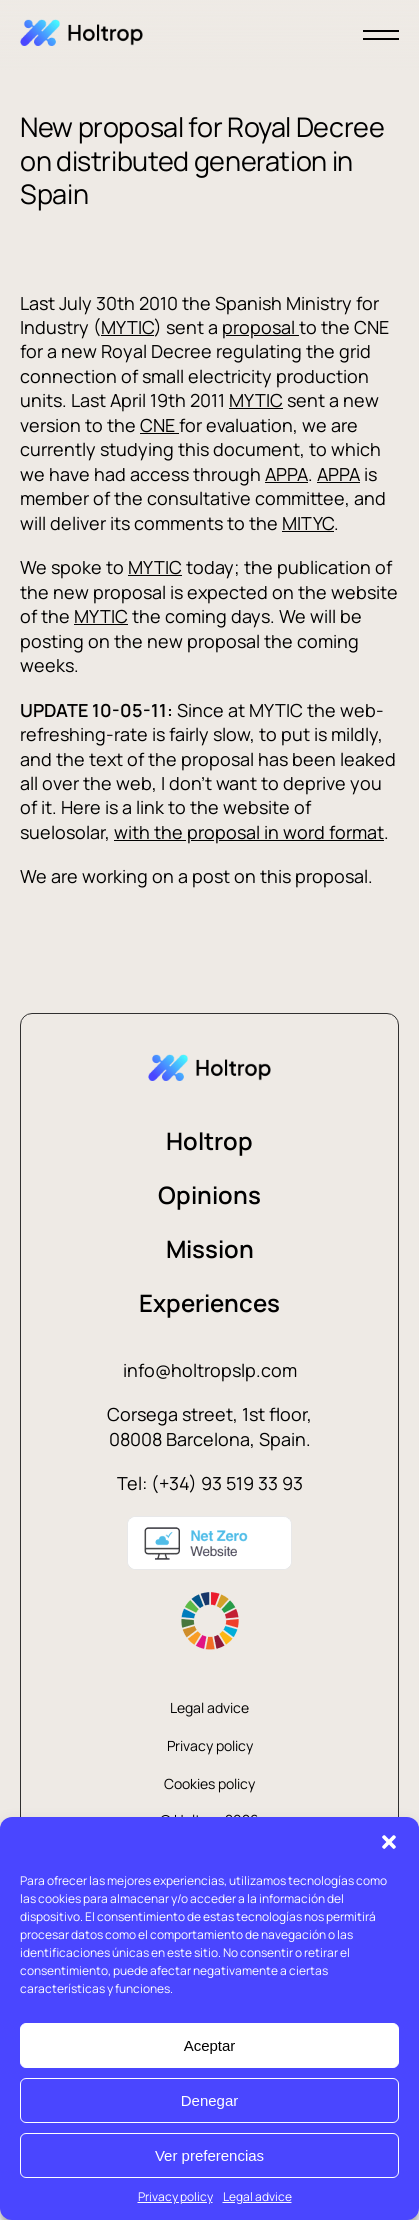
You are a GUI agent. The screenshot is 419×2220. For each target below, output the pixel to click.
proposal (260, 327)
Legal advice (257, 2196)
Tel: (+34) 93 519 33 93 (210, 1483)
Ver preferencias (209, 2155)
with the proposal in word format (249, 832)
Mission (210, 1248)
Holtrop (209, 1140)
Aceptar (210, 2045)
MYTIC (127, 327)
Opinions (209, 1194)
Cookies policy (209, 1783)
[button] (389, 1842)
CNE (159, 425)
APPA (286, 474)
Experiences (209, 1302)
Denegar (210, 2100)
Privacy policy (175, 2196)
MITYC (308, 523)
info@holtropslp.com (210, 1370)
